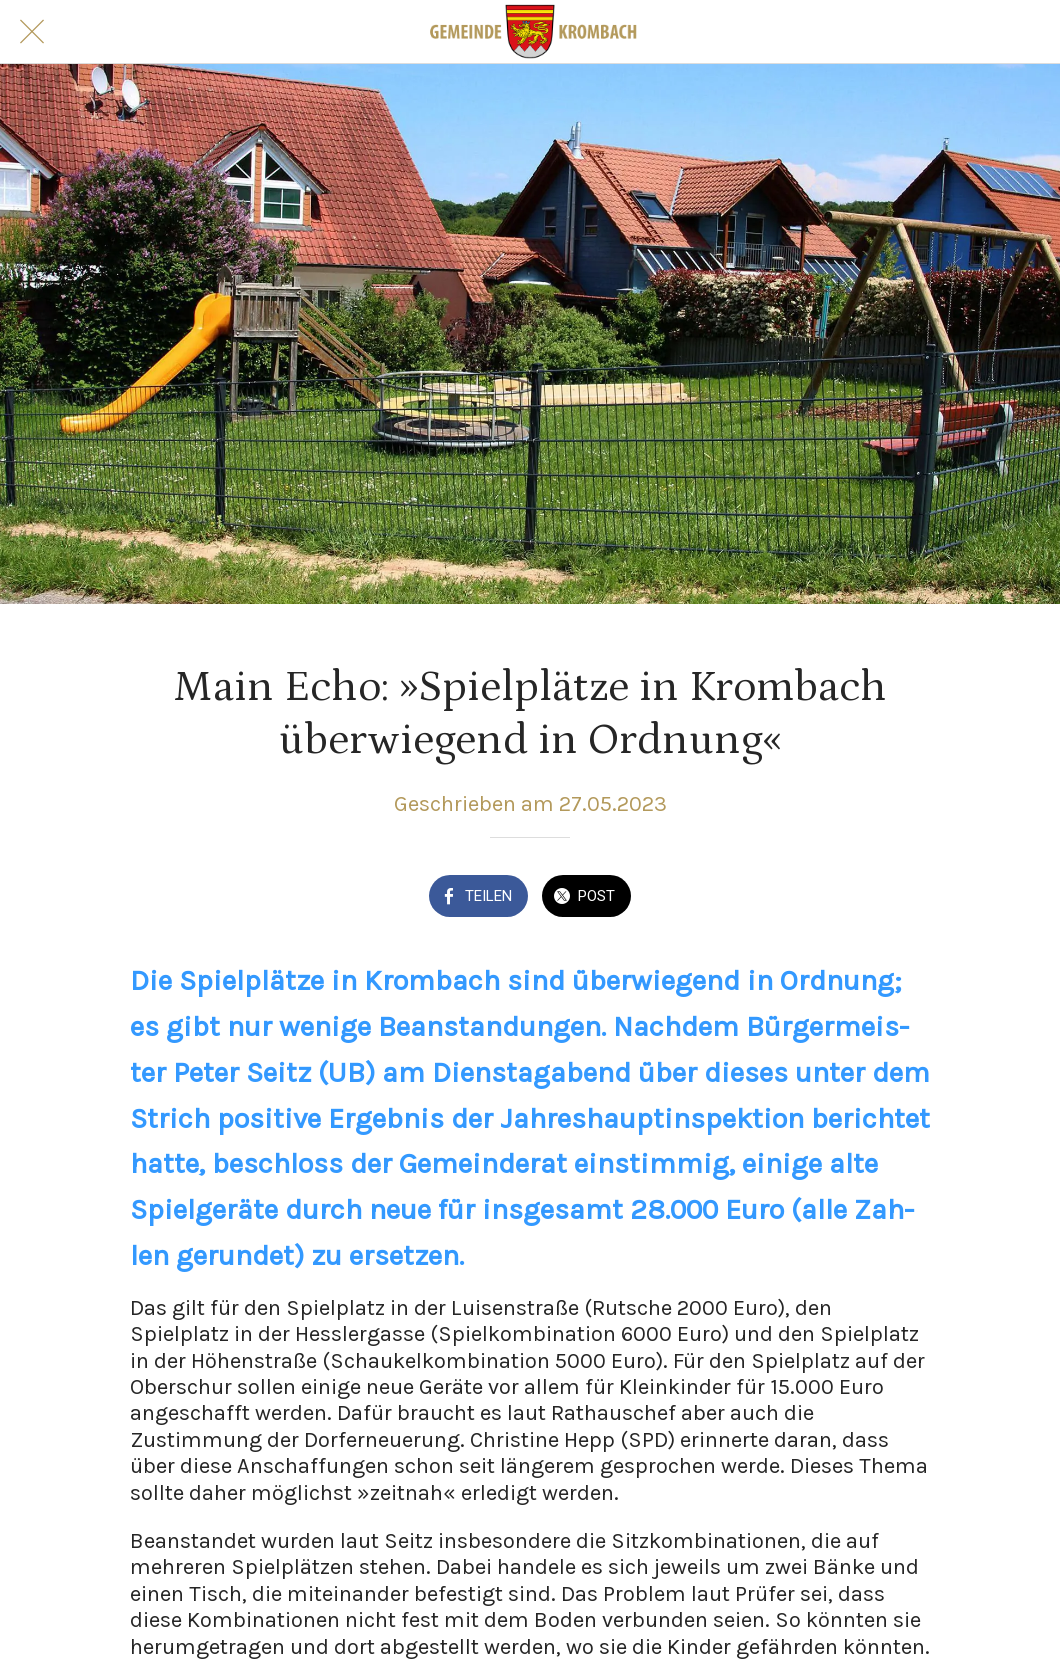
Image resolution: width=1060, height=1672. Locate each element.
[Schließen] (32, 32)
